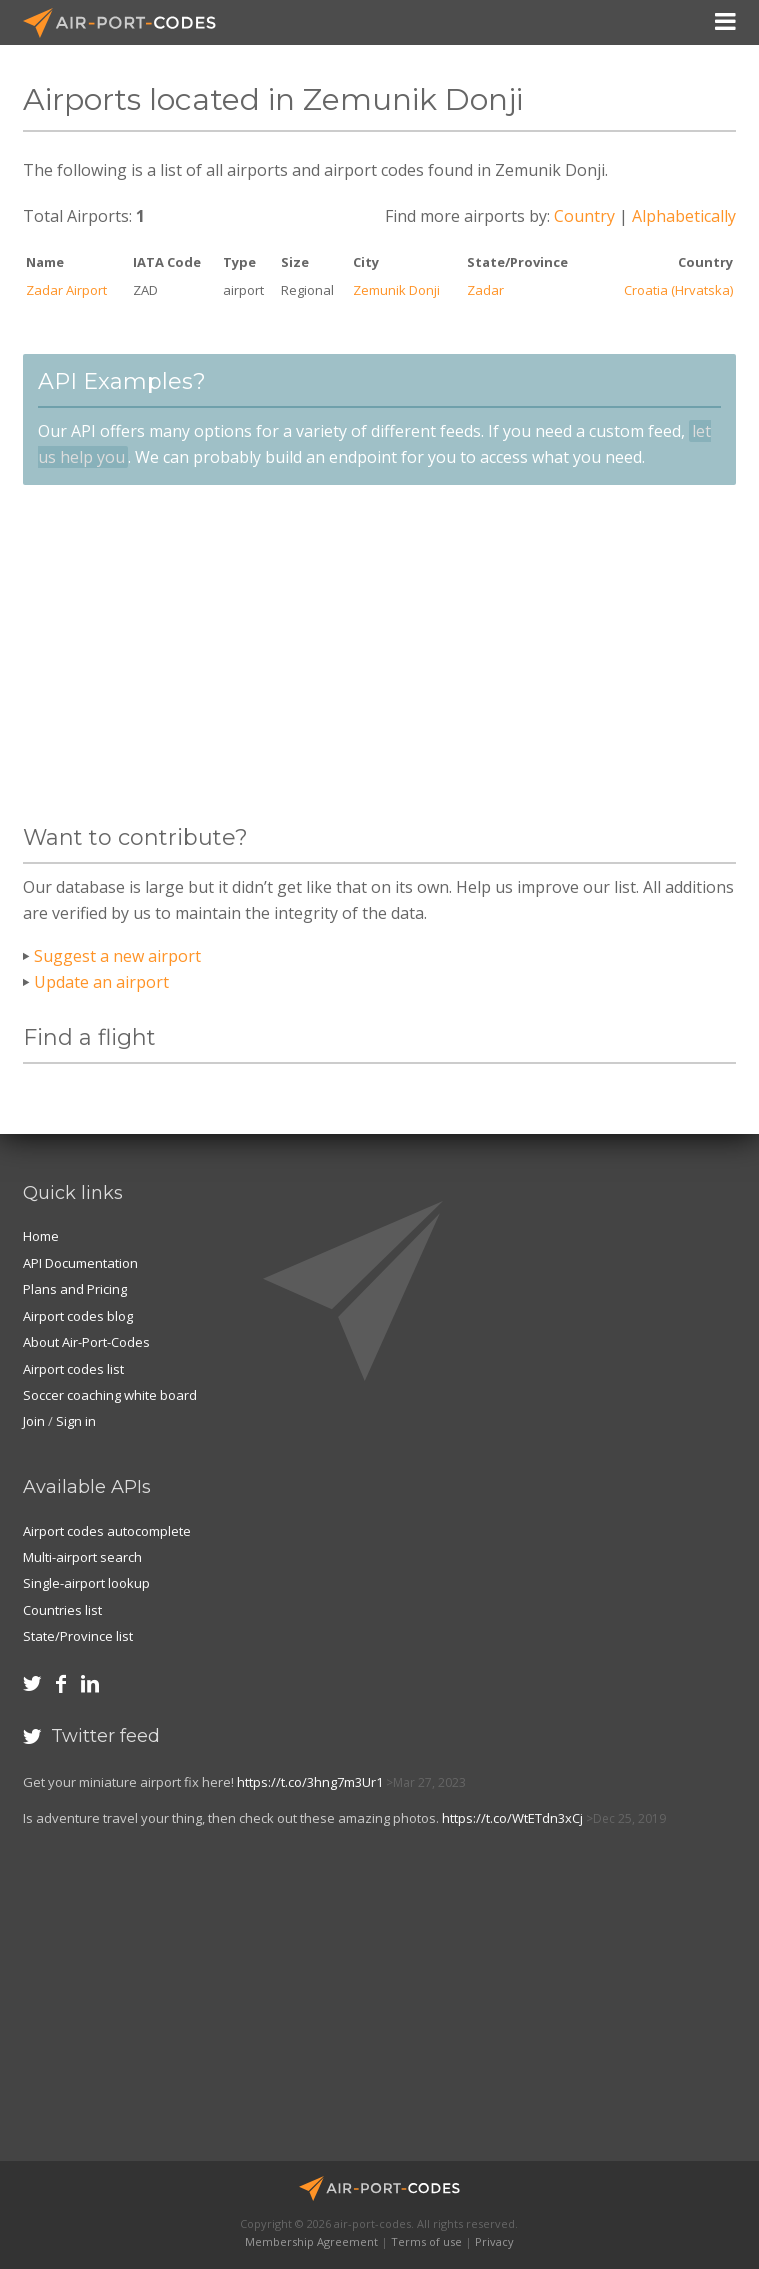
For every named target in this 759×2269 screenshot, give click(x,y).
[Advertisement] (379, 655)
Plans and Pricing (75, 1289)
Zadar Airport (66, 290)
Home (41, 1236)
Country (584, 216)
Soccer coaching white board (110, 1395)
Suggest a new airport (117, 956)
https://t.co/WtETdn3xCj (512, 1818)
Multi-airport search (82, 1557)
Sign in (76, 1421)
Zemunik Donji (396, 290)
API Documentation (80, 1263)
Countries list (62, 1610)
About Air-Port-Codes (86, 1342)
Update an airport (101, 982)
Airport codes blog (78, 1316)
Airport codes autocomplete (107, 1531)
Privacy (494, 2241)
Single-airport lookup (86, 1583)
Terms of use (426, 2241)
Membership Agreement (311, 2241)
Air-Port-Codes (128, 23)
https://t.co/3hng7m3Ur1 (310, 1782)
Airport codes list (73, 1369)
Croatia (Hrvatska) (678, 290)
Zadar (485, 290)
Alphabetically (684, 216)
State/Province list (78, 1636)
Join (34, 1421)
